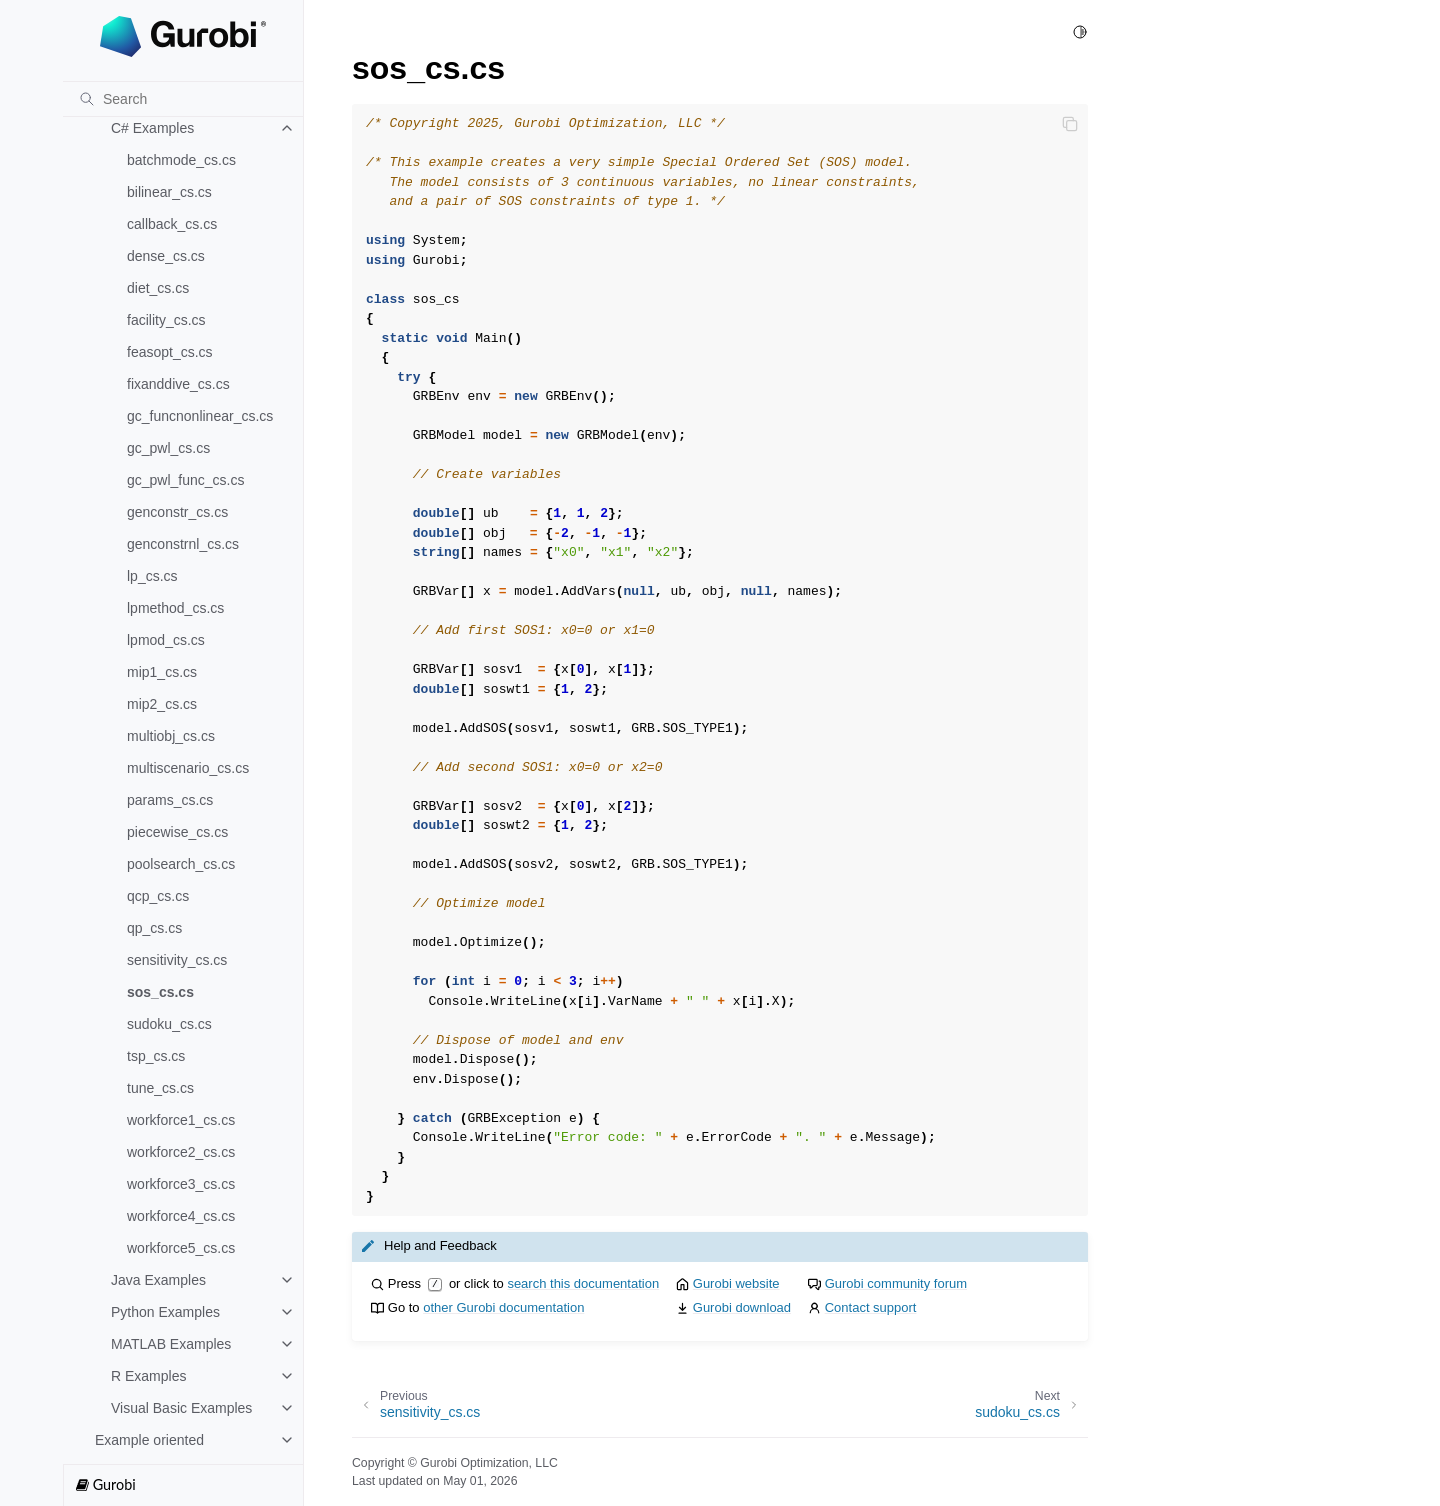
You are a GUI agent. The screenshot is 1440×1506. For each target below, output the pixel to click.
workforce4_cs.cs (181, 1216)
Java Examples (158, 1280)
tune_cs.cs (160, 1088)
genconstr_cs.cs (177, 512)
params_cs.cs (170, 800)
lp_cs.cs (152, 576)
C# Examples (152, 128)
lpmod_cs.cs (166, 640)
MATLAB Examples (171, 1344)
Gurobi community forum (896, 1283)
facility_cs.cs (166, 320)
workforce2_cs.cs (181, 1152)
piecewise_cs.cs (177, 832)
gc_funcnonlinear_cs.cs (200, 416)
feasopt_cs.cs (170, 352)
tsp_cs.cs (156, 1056)
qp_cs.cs (154, 928)
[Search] (183, 99)
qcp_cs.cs (158, 896)
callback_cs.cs (172, 224)
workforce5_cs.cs (181, 1248)
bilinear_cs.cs (169, 192)
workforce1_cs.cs (181, 1120)
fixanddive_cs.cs (178, 384)
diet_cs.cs (158, 288)
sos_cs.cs (160, 992)
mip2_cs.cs (162, 704)
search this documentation (583, 1283)
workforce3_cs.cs (181, 1184)
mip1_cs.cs (162, 672)
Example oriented (149, 1440)
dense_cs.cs (166, 256)
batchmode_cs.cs (181, 160)
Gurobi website (736, 1283)
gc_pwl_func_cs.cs (186, 480)
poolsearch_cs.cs (181, 864)
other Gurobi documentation (503, 1307)
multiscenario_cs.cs (188, 768)
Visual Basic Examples (181, 1408)
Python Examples (165, 1312)
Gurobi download (742, 1307)
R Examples (148, 1376)
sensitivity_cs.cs (177, 960)
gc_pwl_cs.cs (168, 448)
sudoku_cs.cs (169, 1024)
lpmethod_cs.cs (175, 608)
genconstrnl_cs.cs (183, 544)
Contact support (871, 1307)
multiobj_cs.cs (171, 736)
